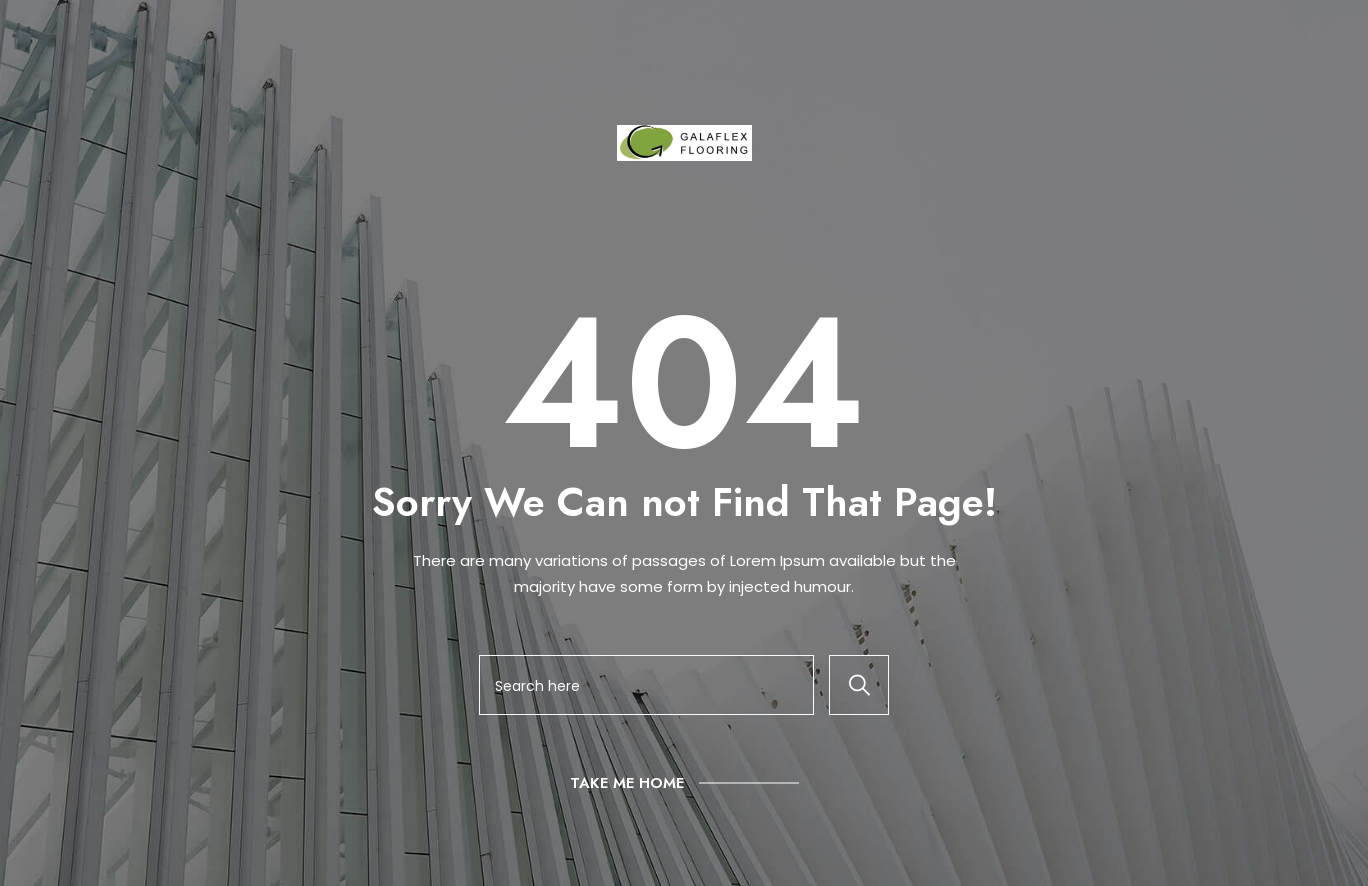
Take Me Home (627, 783)
